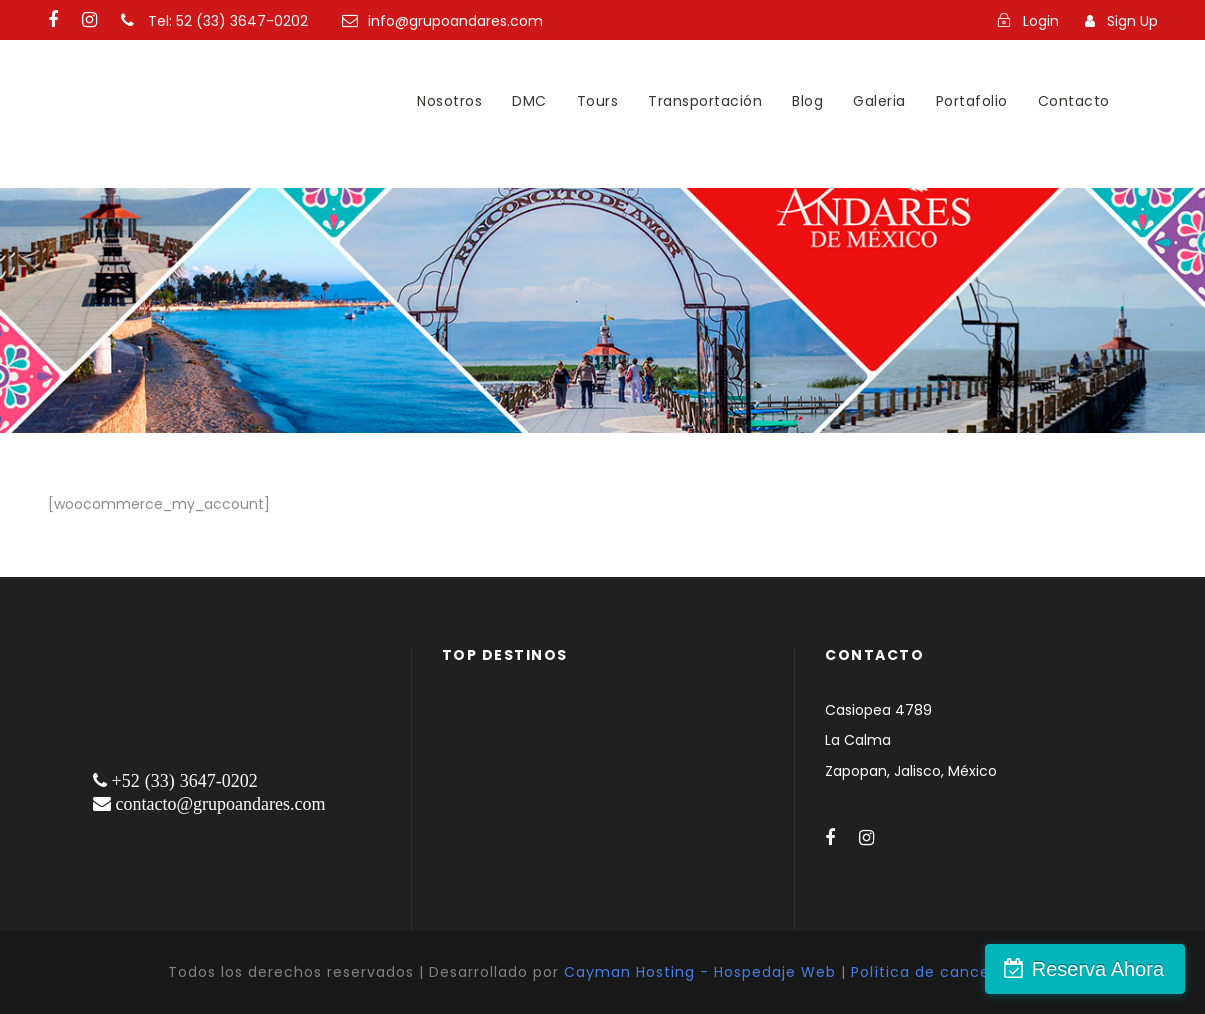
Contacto (1074, 101)
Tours (598, 101)
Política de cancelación (944, 972)
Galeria (879, 101)
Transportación (705, 101)
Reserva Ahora (1098, 969)
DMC (529, 101)
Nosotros (449, 101)
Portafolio (972, 101)
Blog (807, 101)
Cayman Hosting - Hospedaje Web (700, 972)
